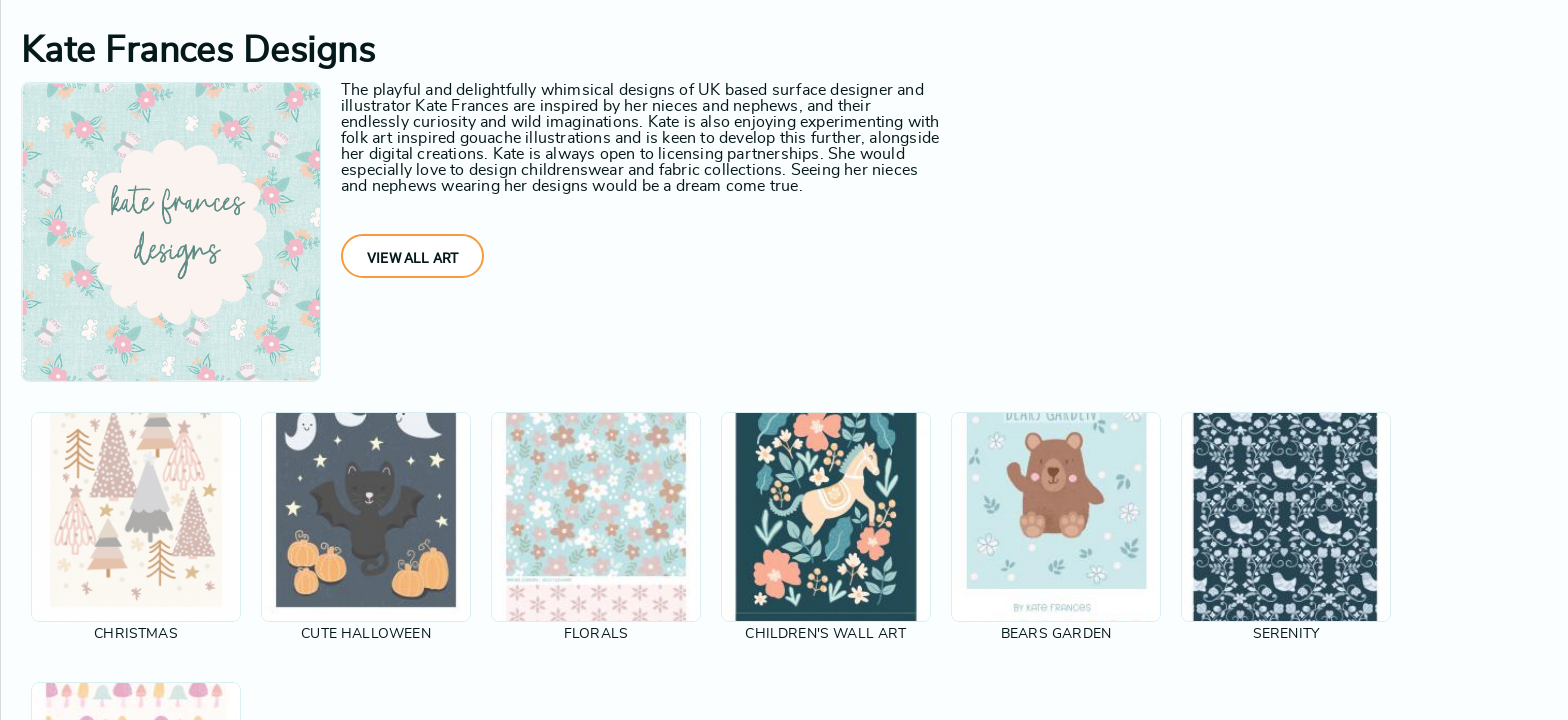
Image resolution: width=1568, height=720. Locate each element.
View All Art (412, 258)
